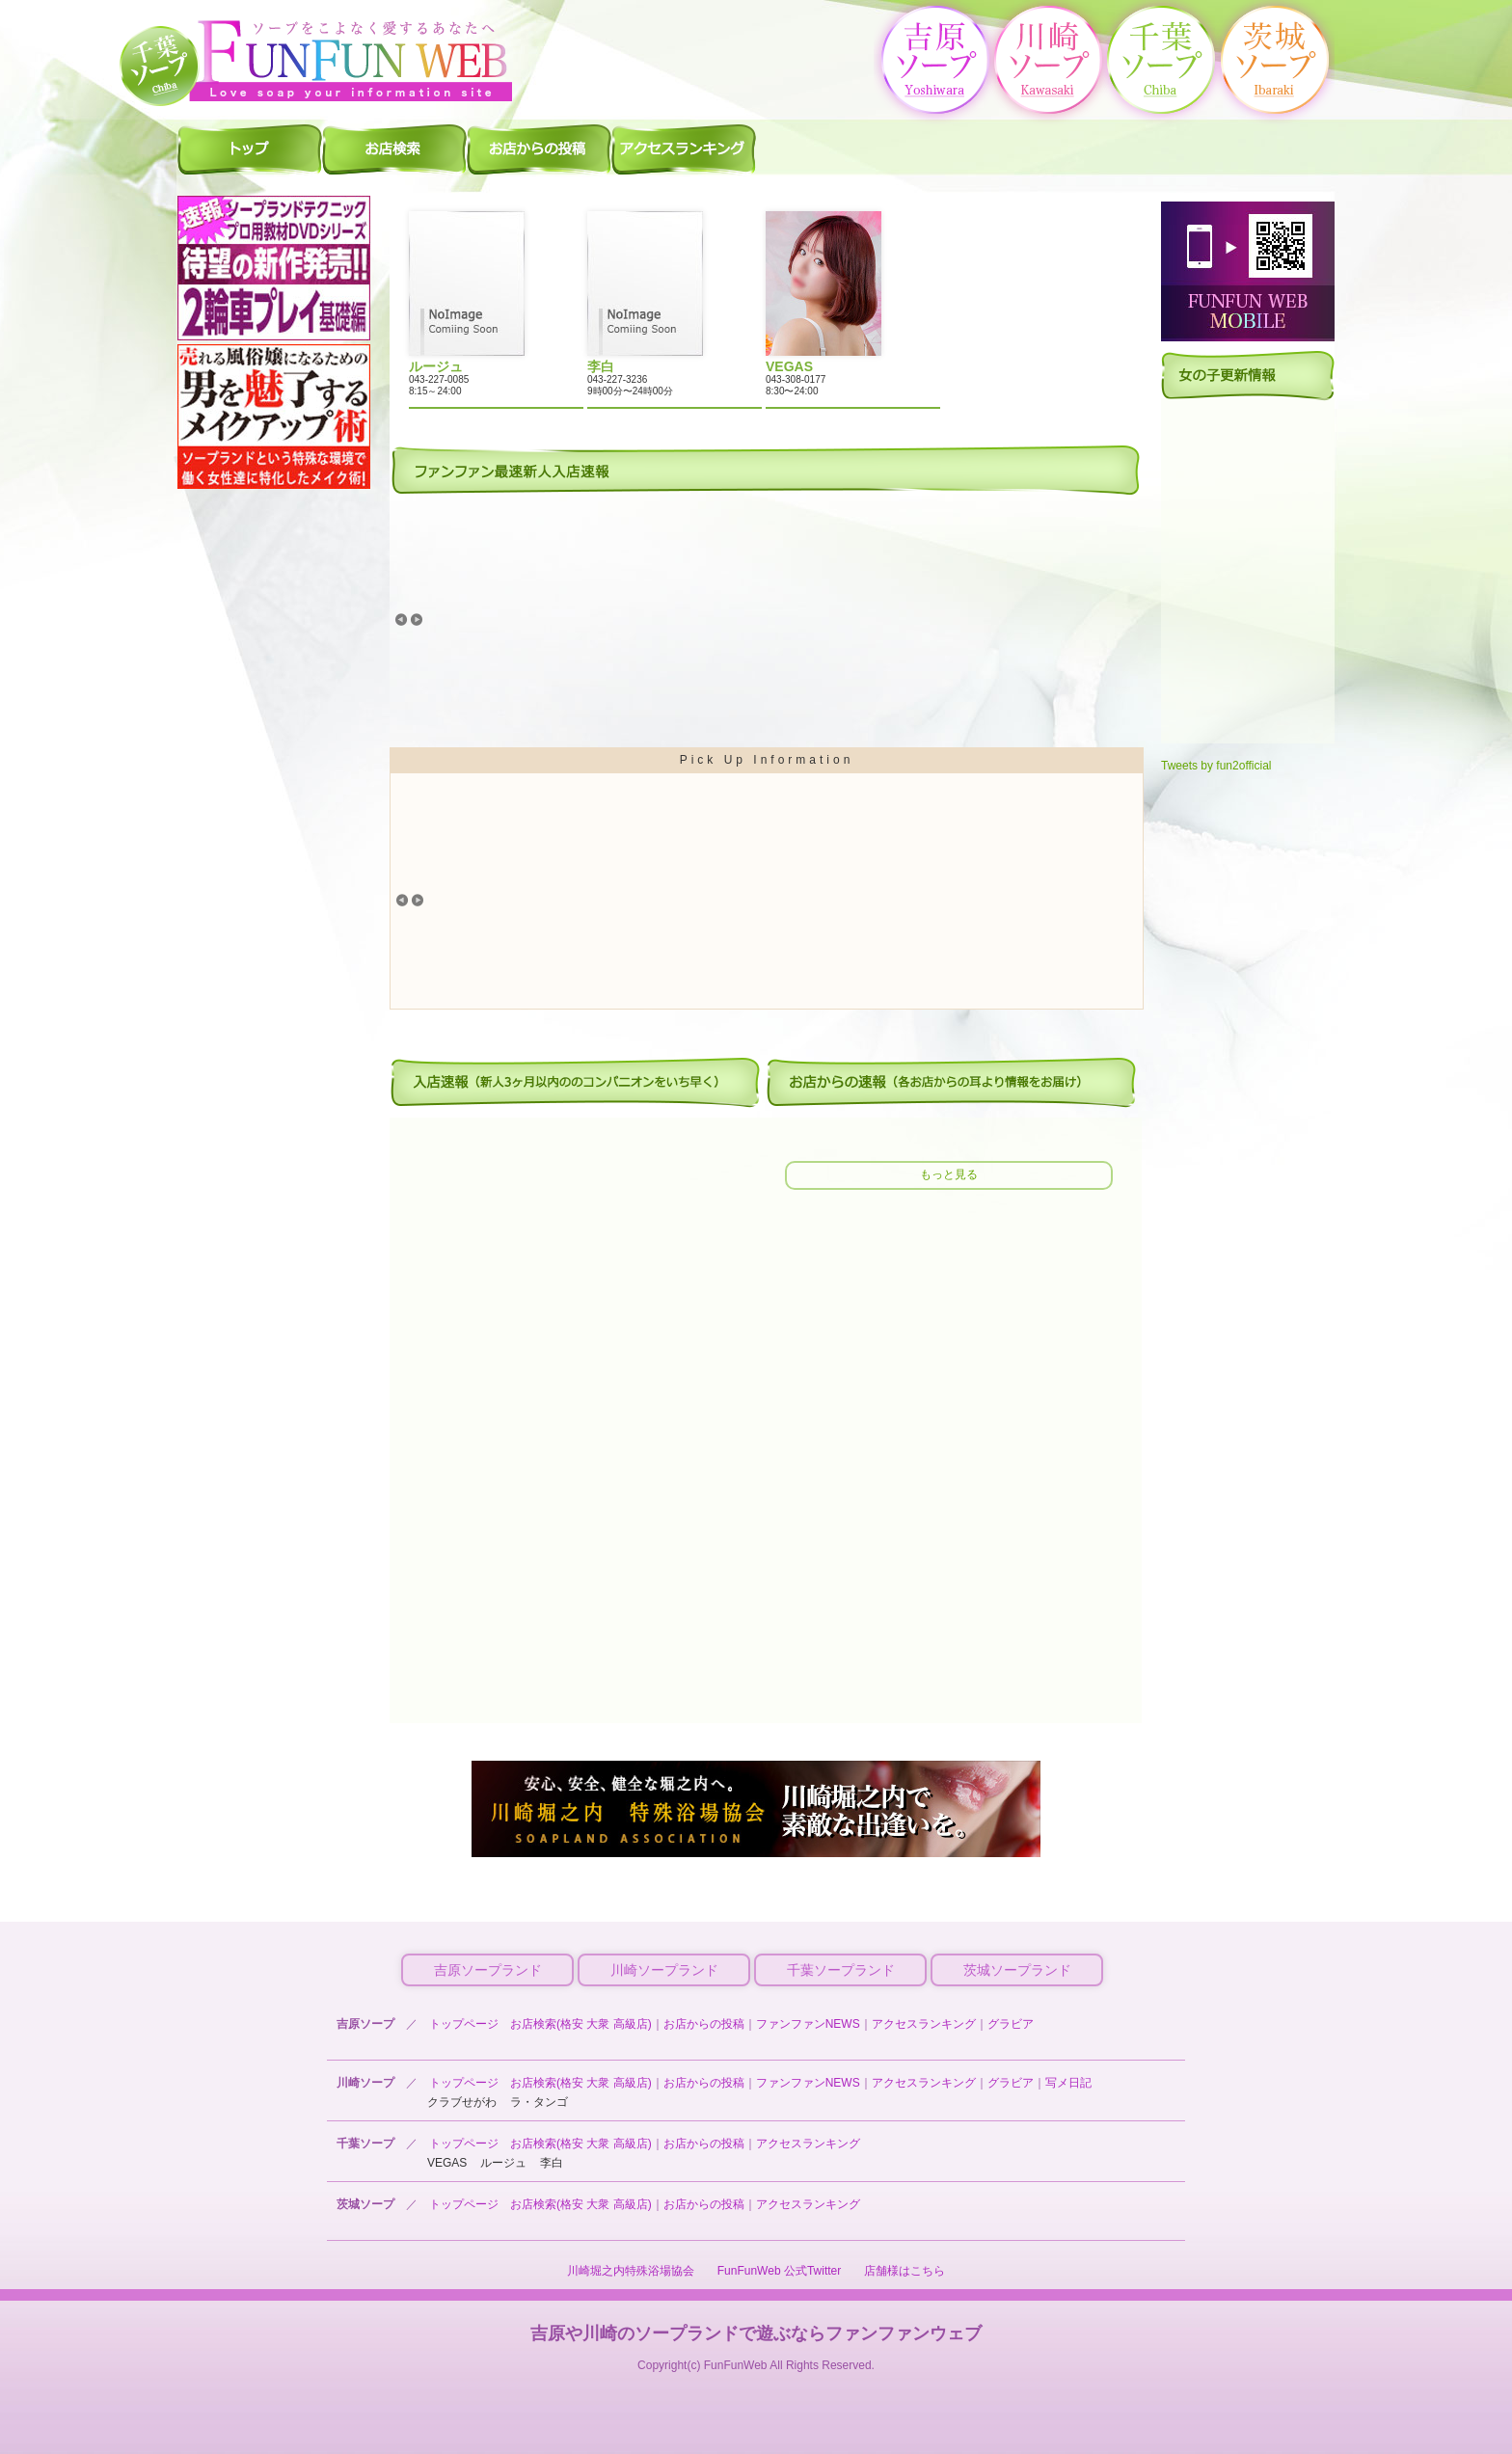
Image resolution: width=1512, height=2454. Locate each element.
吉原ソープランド (488, 1970)
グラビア (1010, 2024)
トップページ (464, 2024)
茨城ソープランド (1017, 1970)
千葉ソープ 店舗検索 (394, 148)
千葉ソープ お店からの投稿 (539, 148)
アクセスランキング (924, 2024)
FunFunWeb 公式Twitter (779, 2271)
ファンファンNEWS (808, 2024)
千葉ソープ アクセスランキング (683, 148)
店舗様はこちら (904, 2271)
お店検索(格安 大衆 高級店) (581, 2024)
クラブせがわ (462, 2102)
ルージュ (503, 2163)
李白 (551, 2163)
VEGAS (447, 2163)
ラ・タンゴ (539, 2102)
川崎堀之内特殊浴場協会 (630, 2271)
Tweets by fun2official (1216, 765)
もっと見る (949, 1174)
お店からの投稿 (703, 2024)
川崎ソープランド (664, 1970)
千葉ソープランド (841, 1970)
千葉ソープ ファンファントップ (249, 148)
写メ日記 (1068, 2083)
